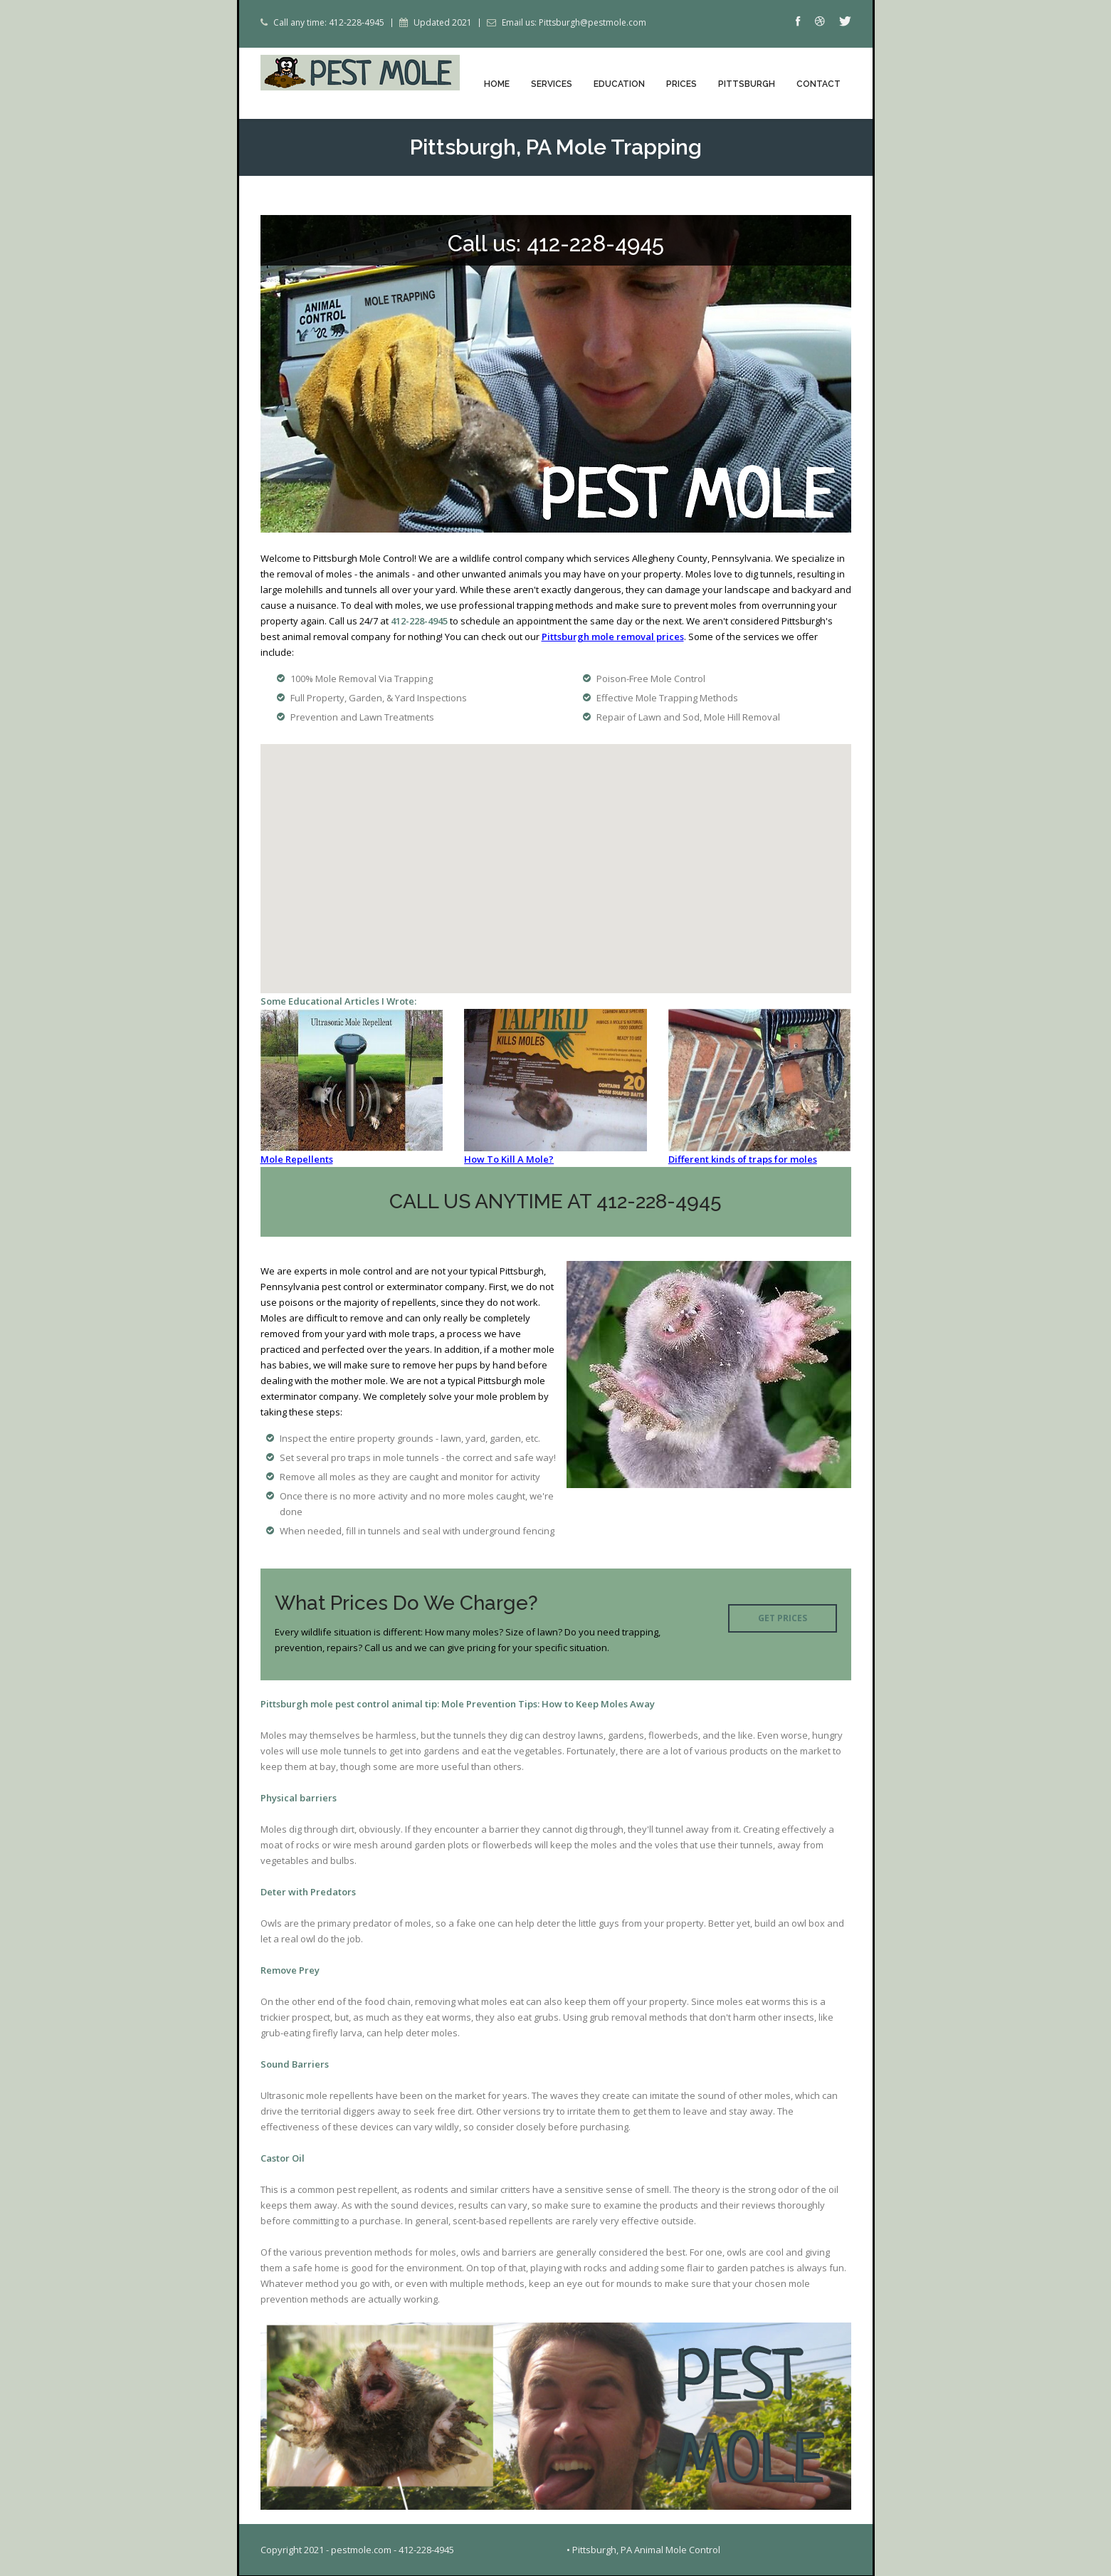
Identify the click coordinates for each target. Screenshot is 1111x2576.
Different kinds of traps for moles (742, 1159)
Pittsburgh (746, 84)
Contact (818, 84)
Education (619, 84)
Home (497, 84)
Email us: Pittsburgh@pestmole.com (574, 23)
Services (551, 84)
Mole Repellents (296, 1159)
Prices (681, 84)
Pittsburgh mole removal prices (613, 637)
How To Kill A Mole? (509, 1159)
